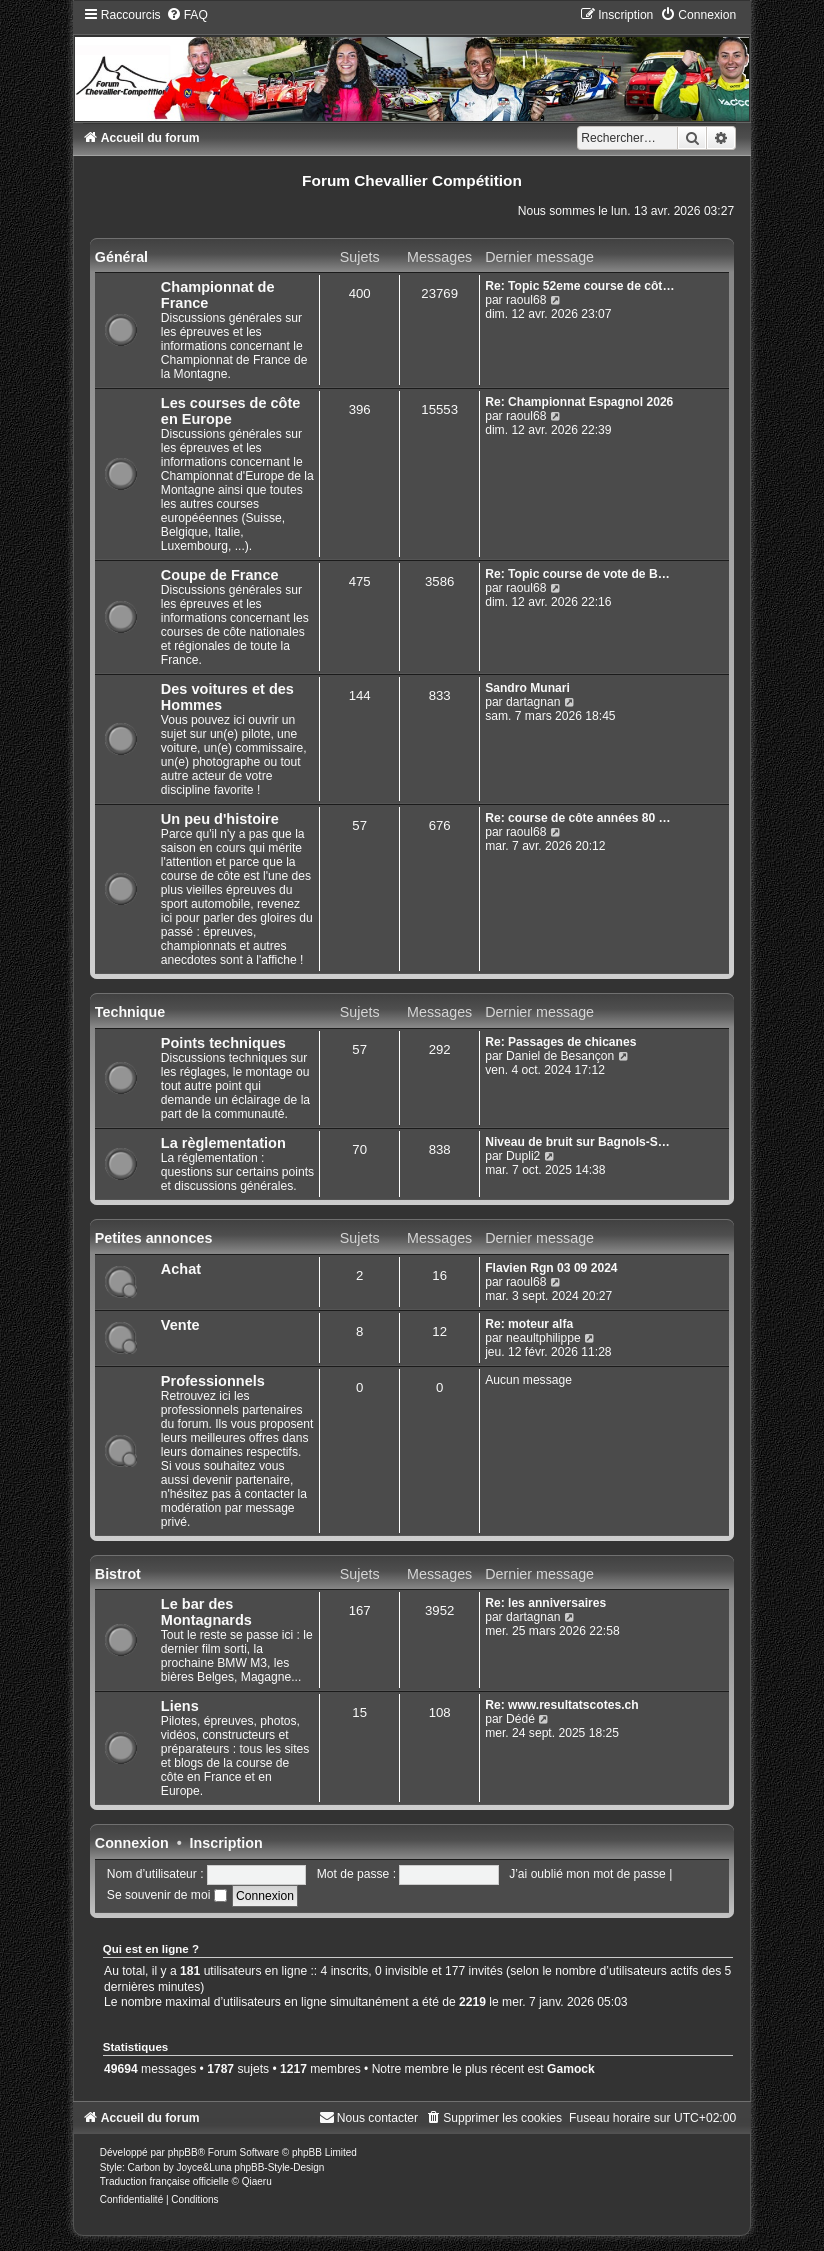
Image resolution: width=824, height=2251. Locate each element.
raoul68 (526, 300)
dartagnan (533, 702)
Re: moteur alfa (529, 1324)
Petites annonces (154, 1238)
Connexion (132, 1843)
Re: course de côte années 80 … (578, 818)
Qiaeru (257, 2181)
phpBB (183, 2152)
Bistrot (118, 1574)
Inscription (226, 1843)
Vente (180, 1325)
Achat (181, 1269)
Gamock (571, 2069)
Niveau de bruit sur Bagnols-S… (577, 1142)
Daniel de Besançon (560, 1056)
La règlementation (223, 1143)
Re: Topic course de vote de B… (577, 574)
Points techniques (223, 1043)
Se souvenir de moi (167, 1895)
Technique (130, 1012)
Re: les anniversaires (545, 1603)
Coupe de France (220, 575)
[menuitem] (187, 15)
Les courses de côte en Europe (231, 411)
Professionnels (213, 1381)
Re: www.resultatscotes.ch (561, 1705)
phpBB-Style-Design (279, 2167)
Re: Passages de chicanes (560, 1042)
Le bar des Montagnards (206, 1612)
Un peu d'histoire (220, 819)
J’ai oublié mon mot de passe (587, 1874)
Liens (180, 1706)
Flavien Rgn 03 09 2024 (551, 1268)
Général (121, 257)
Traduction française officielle (164, 2181)
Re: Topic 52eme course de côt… (579, 286)
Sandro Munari (527, 688)
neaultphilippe (543, 1338)
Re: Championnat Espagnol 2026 (579, 402)
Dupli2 (523, 1156)
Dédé (520, 1719)
